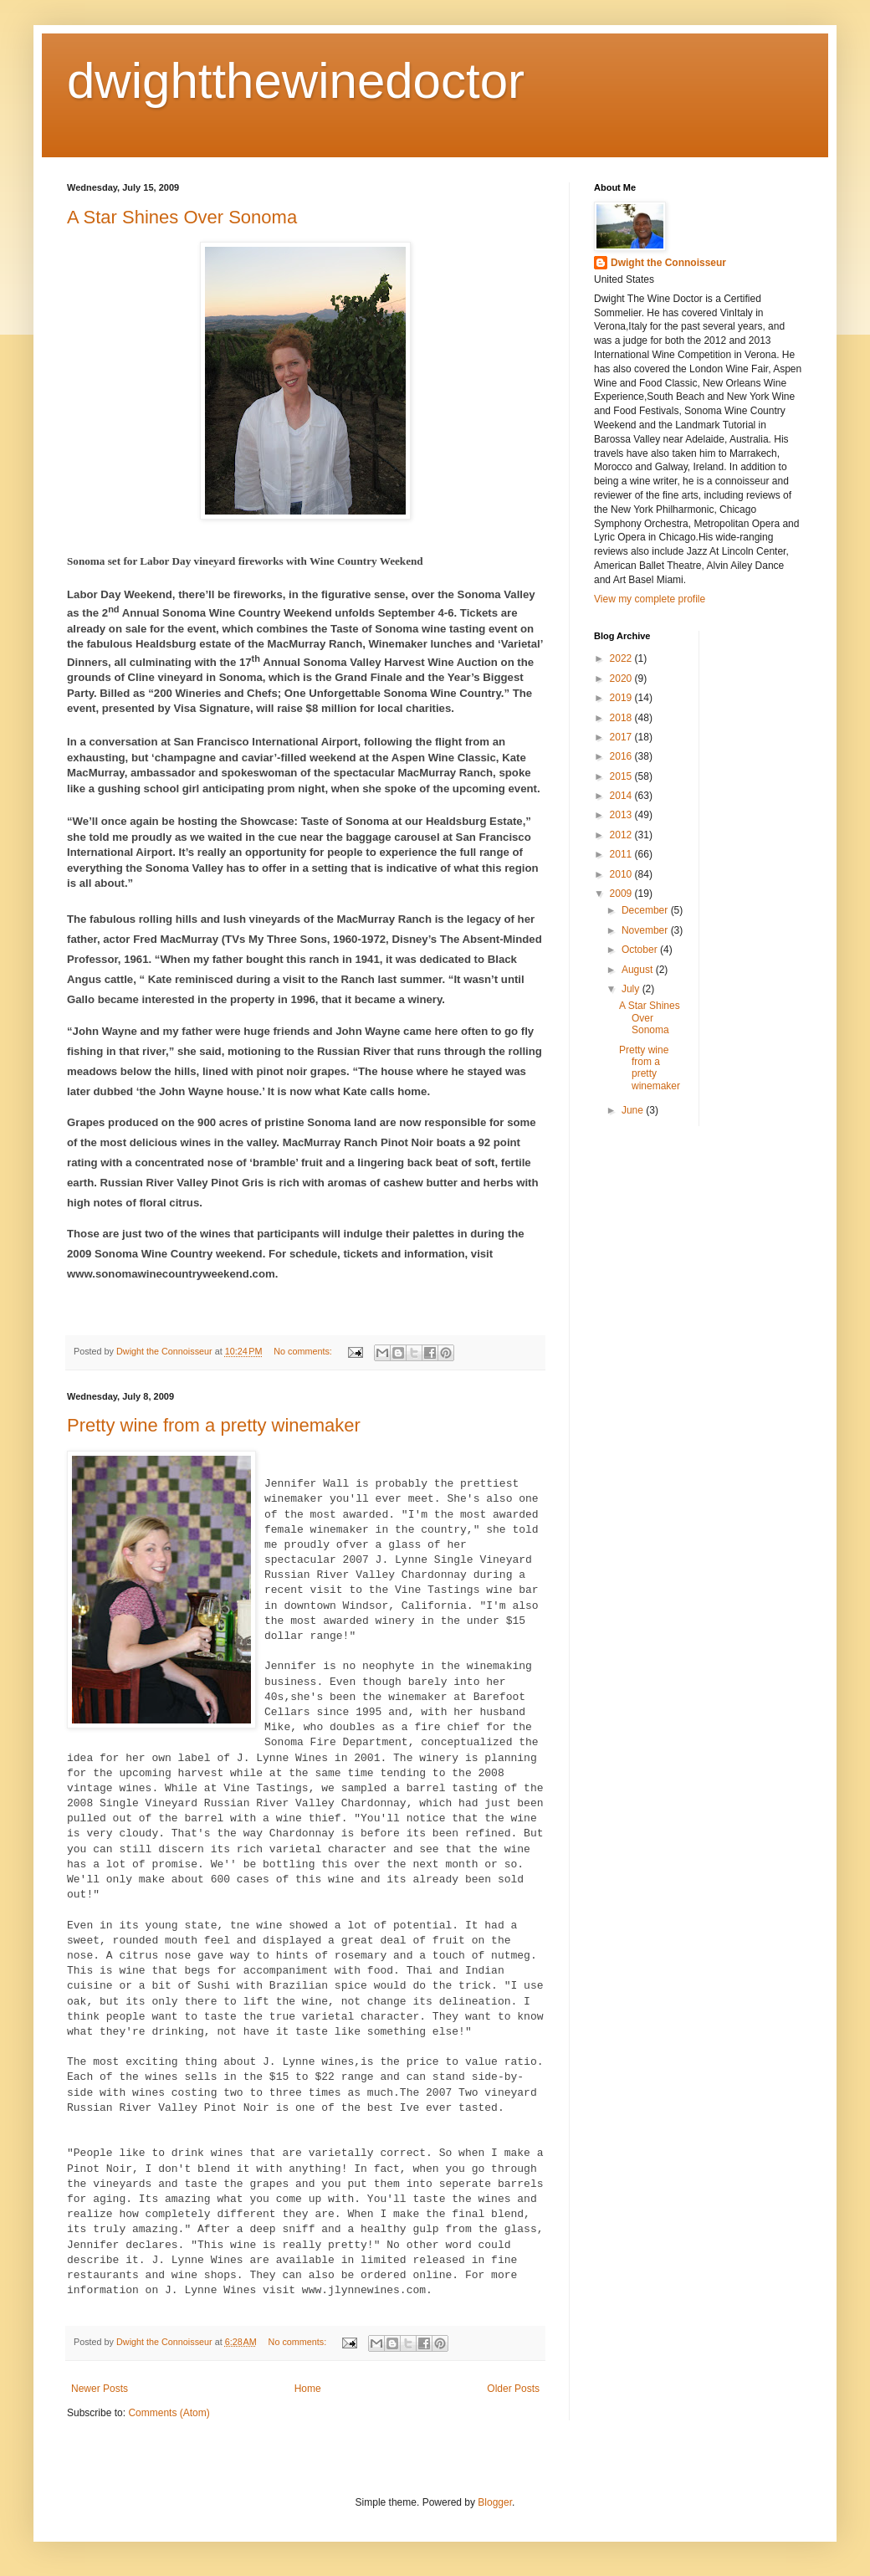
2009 (622, 893)
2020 (622, 678)
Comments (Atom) (168, 2413)
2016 (622, 756)
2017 (622, 737)
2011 (622, 854)
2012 (622, 835)
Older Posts (513, 2388)
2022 (622, 658)
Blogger (495, 2502)
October (641, 949)
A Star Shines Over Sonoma (182, 217)
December (646, 910)
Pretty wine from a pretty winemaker (214, 1425)
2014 (622, 795)
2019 (622, 698)
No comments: (304, 1351)
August (639, 970)
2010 (622, 874)
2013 (622, 815)
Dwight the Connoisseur (668, 263)
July (632, 989)
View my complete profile (649, 599)
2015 (622, 776)
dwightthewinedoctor (296, 81)
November (646, 930)
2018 (622, 718)
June (634, 1110)
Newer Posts (99, 2388)
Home (307, 2388)
